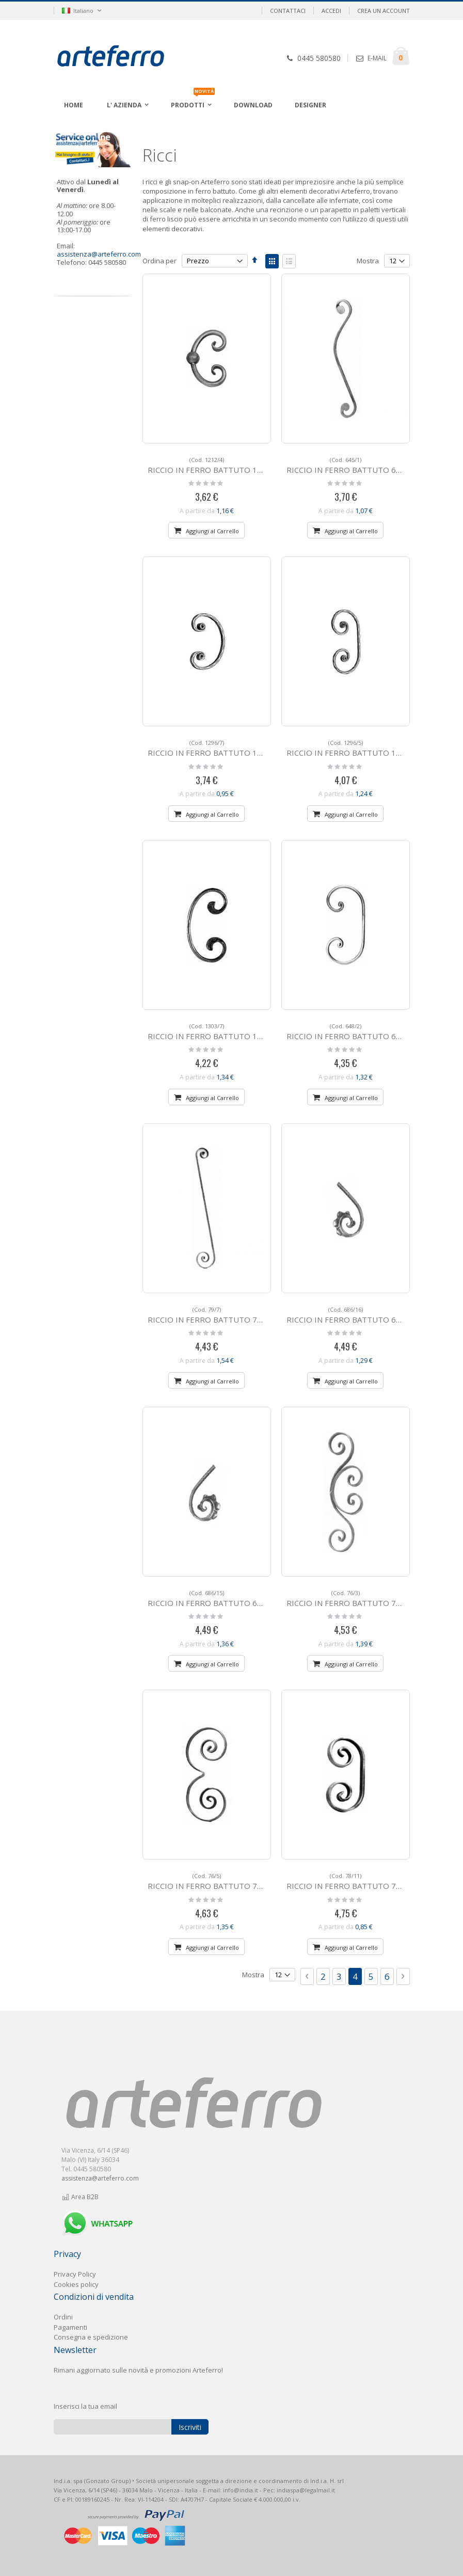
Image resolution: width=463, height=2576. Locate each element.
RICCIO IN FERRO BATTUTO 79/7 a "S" (218, 1315)
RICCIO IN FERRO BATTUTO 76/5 (208, 1881)
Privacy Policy (75, 2274)
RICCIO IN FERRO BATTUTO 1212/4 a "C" (223, 465)
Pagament (70, 2327)
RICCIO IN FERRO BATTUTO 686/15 (213, 1598)
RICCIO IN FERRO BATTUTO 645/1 (349, 465)
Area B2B (80, 2196)
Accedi (331, 10)
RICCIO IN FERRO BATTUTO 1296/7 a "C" (223, 748)
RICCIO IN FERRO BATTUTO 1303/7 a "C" (223, 1031)
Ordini (63, 2316)
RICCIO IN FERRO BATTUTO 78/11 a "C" (359, 1881)
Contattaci (288, 10)
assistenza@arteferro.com (99, 254)
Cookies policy (76, 2284)
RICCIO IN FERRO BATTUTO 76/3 (347, 1598)
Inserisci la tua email (85, 2406)
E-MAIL (377, 58)
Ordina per (159, 260)
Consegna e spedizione (91, 2337)
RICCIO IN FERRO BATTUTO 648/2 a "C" (359, 1031)
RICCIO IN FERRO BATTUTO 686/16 (352, 1315)
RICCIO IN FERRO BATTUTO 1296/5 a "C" (361, 748)
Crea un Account (383, 10)
